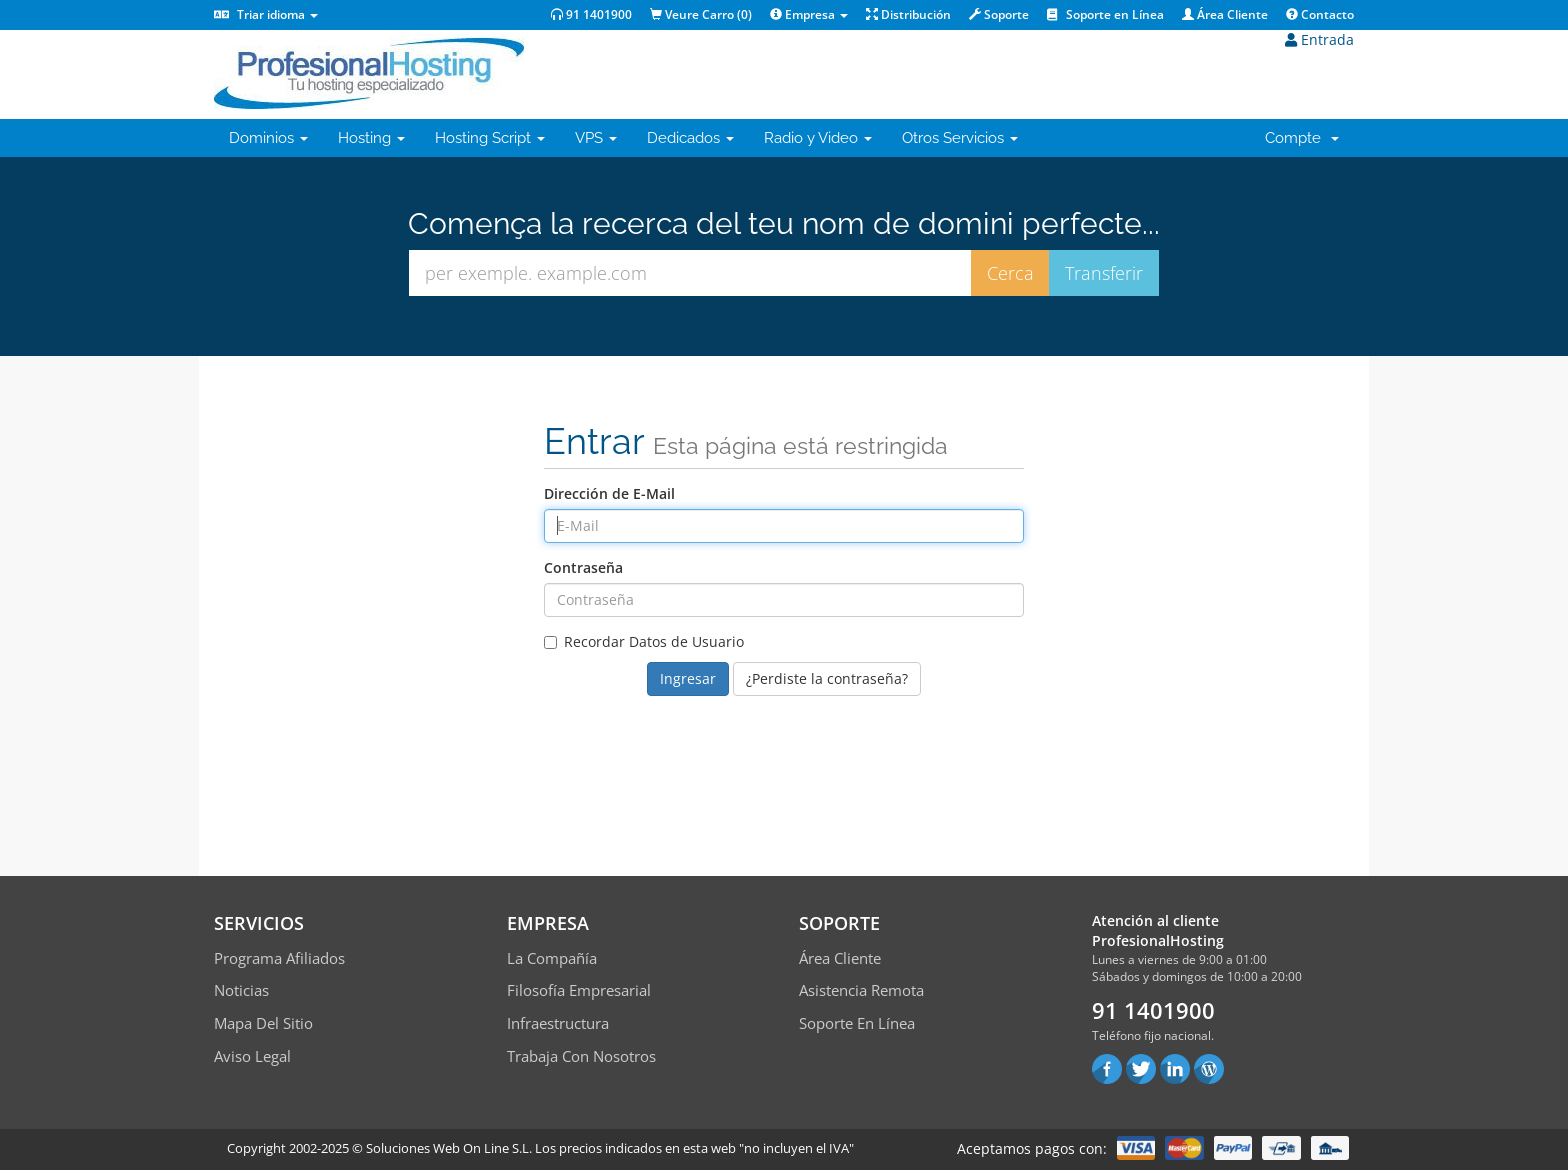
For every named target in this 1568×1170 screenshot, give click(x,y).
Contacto (1320, 14)
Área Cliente (1225, 14)
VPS (596, 138)
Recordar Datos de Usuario (644, 641)
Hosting (371, 138)
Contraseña (583, 567)
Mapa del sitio (263, 1023)
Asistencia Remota (861, 990)
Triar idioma (266, 14)
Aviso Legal (252, 1056)
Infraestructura (558, 1023)
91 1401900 (591, 14)
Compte (1302, 138)
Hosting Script (490, 138)
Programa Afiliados (279, 958)
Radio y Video (818, 138)
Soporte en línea (857, 1023)
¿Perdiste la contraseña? (827, 678)
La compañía (552, 958)
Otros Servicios (960, 138)
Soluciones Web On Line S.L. (449, 1148)
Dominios (268, 138)
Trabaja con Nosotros (581, 1056)
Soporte (999, 14)
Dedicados (690, 138)
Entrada (1319, 39)
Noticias (241, 990)
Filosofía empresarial (579, 990)
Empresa (809, 14)
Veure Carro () (701, 14)
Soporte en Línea (1105, 14)
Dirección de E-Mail (609, 493)
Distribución (908, 14)
